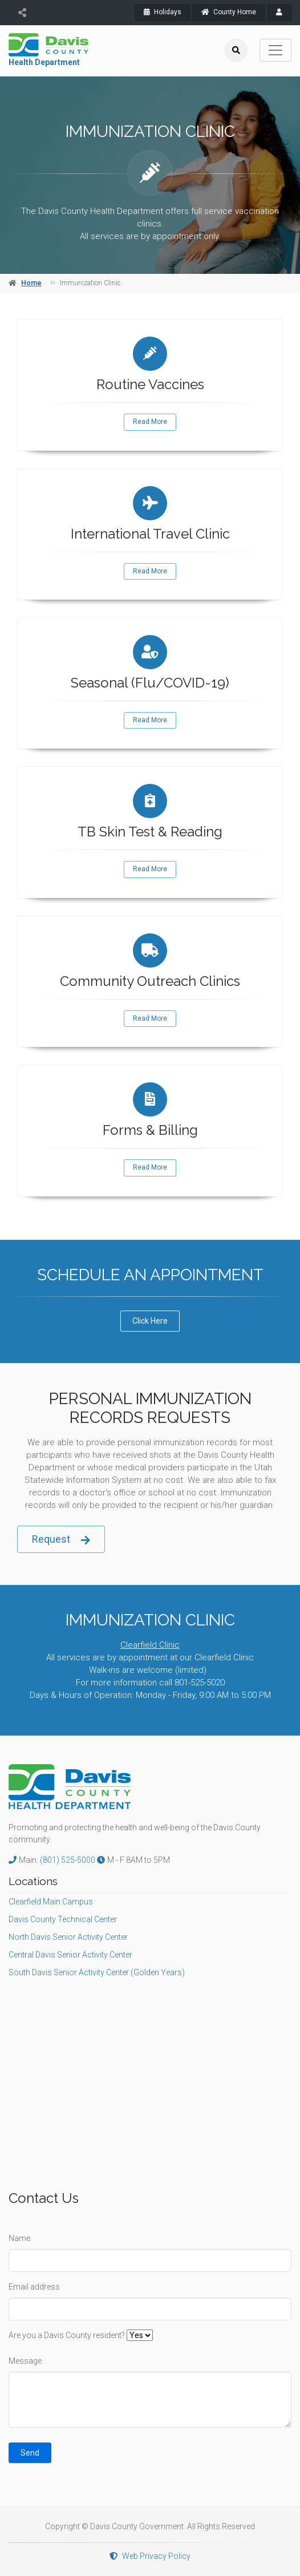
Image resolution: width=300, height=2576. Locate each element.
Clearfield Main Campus (51, 1901)
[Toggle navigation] (275, 50)
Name (19, 2238)
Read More (150, 422)
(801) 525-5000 (68, 1860)
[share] (22, 12)
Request (61, 1539)
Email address (34, 2286)
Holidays (162, 12)
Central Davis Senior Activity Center (70, 1954)
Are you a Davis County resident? (67, 2335)
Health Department (44, 62)
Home (31, 283)
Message (25, 2360)
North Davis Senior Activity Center (68, 1937)
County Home (228, 12)
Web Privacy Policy (150, 2556)
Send (30, 2452)
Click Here (150, 1320)
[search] (236, 50)
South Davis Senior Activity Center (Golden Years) (97, 1972)
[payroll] (279, 12)
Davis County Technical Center (63, 1919)
